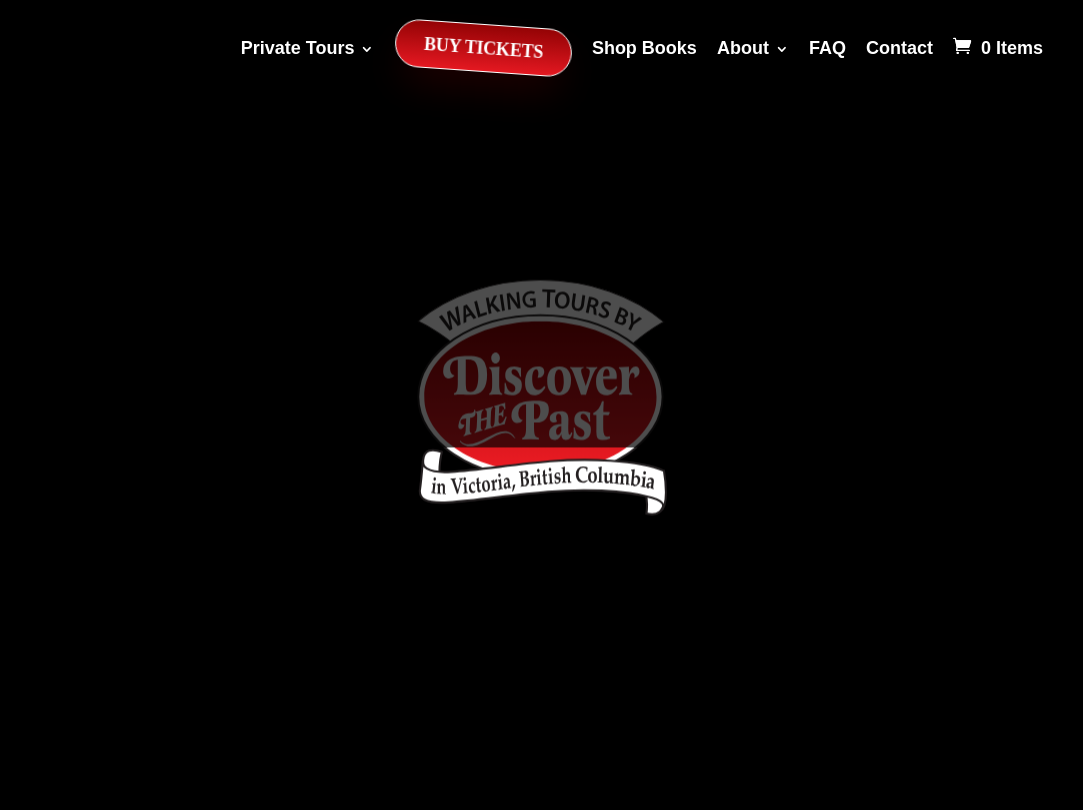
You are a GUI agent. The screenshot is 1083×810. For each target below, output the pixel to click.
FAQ (827, 48)
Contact (899, 48)
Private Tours (298, 48)
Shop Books (644, 48)
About (743, 48)
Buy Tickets (483, 47)
